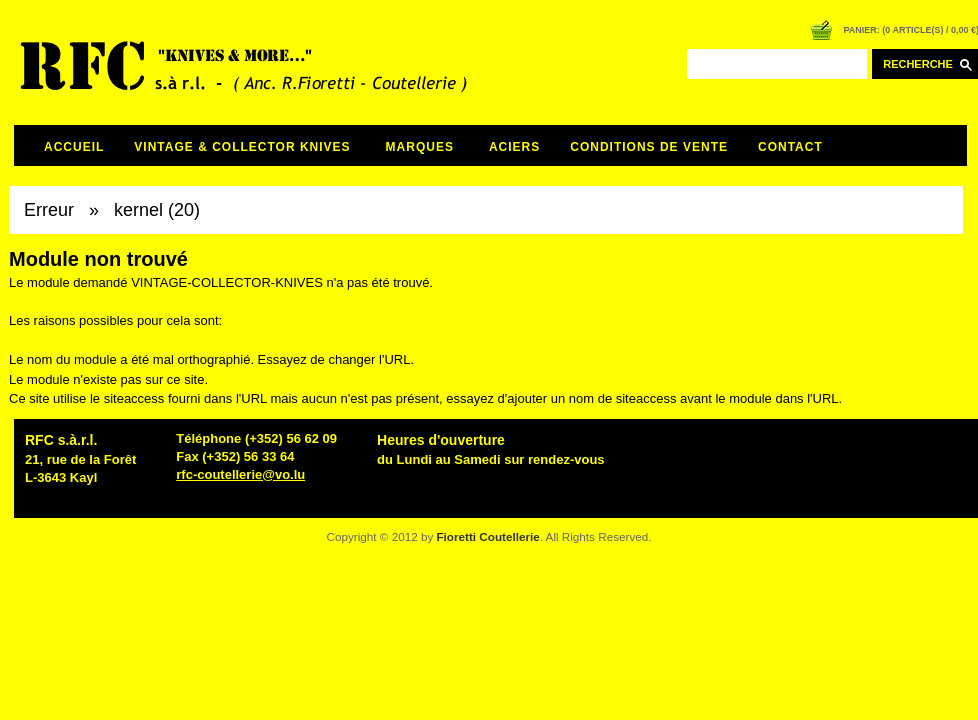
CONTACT (790, 147)
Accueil (74, 147)
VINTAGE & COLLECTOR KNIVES (242, 147)
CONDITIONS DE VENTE (649, 147)
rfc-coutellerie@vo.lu (240, 474)
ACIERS (514, 147)
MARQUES (420, 147)
